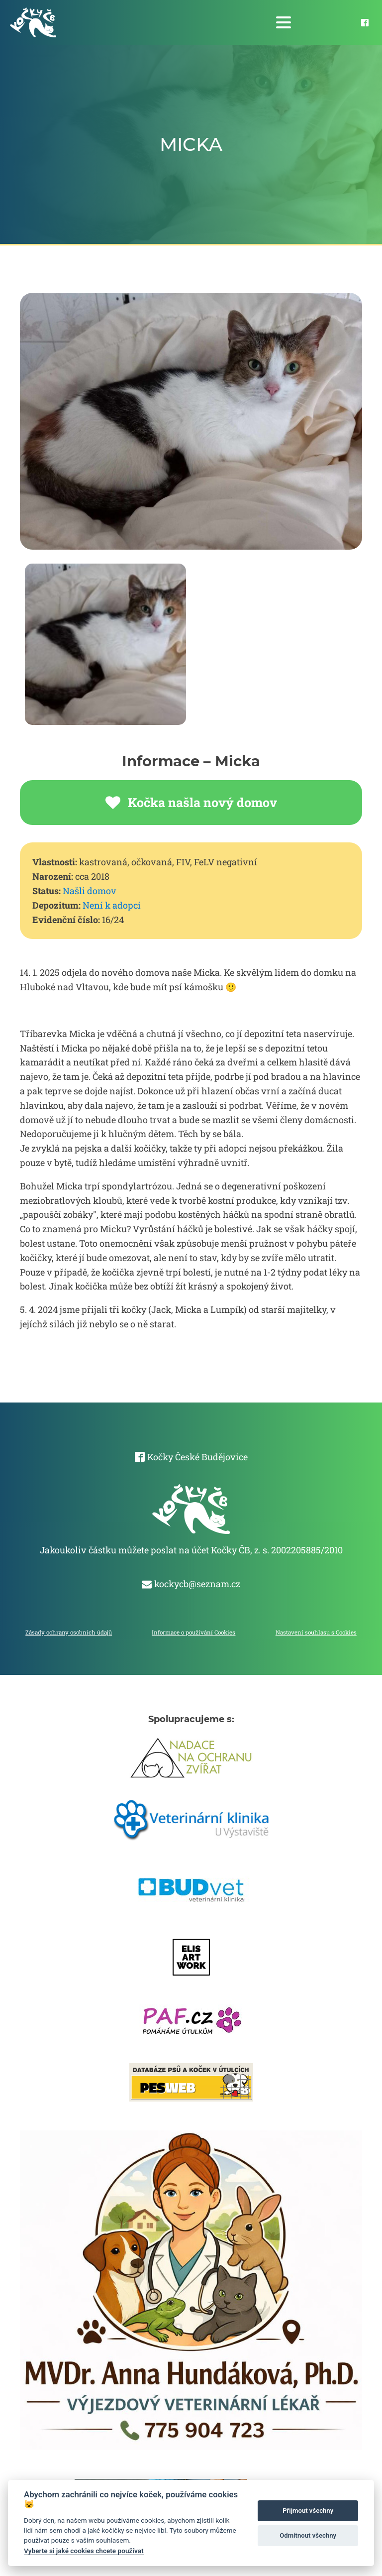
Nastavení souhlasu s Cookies (316, 1632)
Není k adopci (112, 905)
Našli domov (89, 891)
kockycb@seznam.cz (197, 1584)
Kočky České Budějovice (197, 1457)
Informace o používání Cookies (193, 1632)
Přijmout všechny (308, 2510)
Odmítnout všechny (308, 2535)
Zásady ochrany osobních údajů (68, 1632)
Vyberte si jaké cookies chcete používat (84, 2551)
